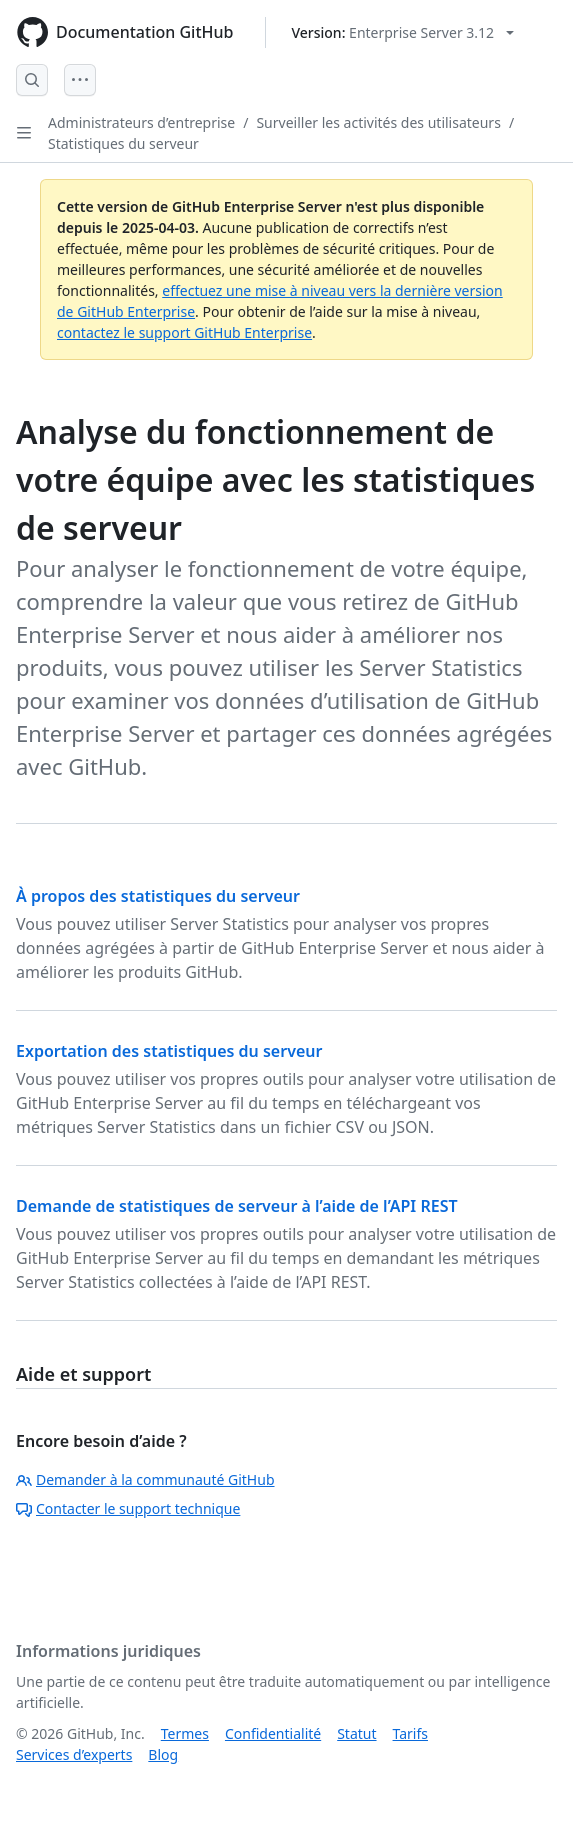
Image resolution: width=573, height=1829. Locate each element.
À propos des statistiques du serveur (158, 896)
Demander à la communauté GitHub (145, 1479)
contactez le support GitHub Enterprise (184, 332)
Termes (185, 1733)
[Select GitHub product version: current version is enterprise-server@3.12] (402, 32)
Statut (356, 1733)
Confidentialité (273, 1733)
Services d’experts (74, 1754)
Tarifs (410, 1733)
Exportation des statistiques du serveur (169, 1051)
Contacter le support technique (128, 1508)
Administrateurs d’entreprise (141, 122)
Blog (163, 1754)
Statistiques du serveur (123, 143)
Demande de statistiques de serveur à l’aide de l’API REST (237, 1206)
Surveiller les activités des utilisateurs (378, 122)
